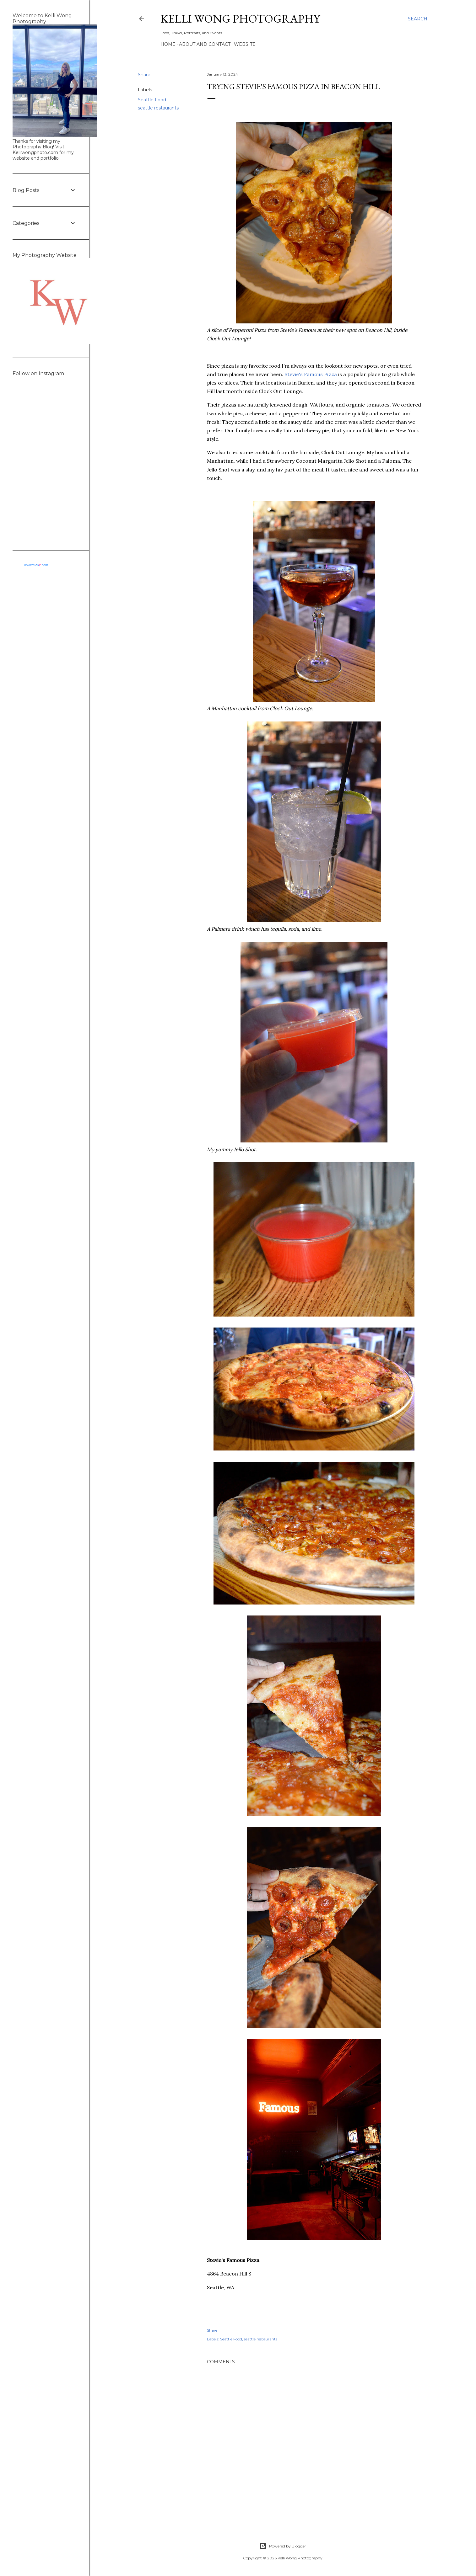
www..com (36, 565)
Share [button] (144, 74)
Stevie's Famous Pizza (311, 374)
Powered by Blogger (282, 2546)
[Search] (417, 18)
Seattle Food (152, 100)
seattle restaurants (158, 108)
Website (245, 44)
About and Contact (204, 44)
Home (168, 44)
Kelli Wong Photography (240, 18)
